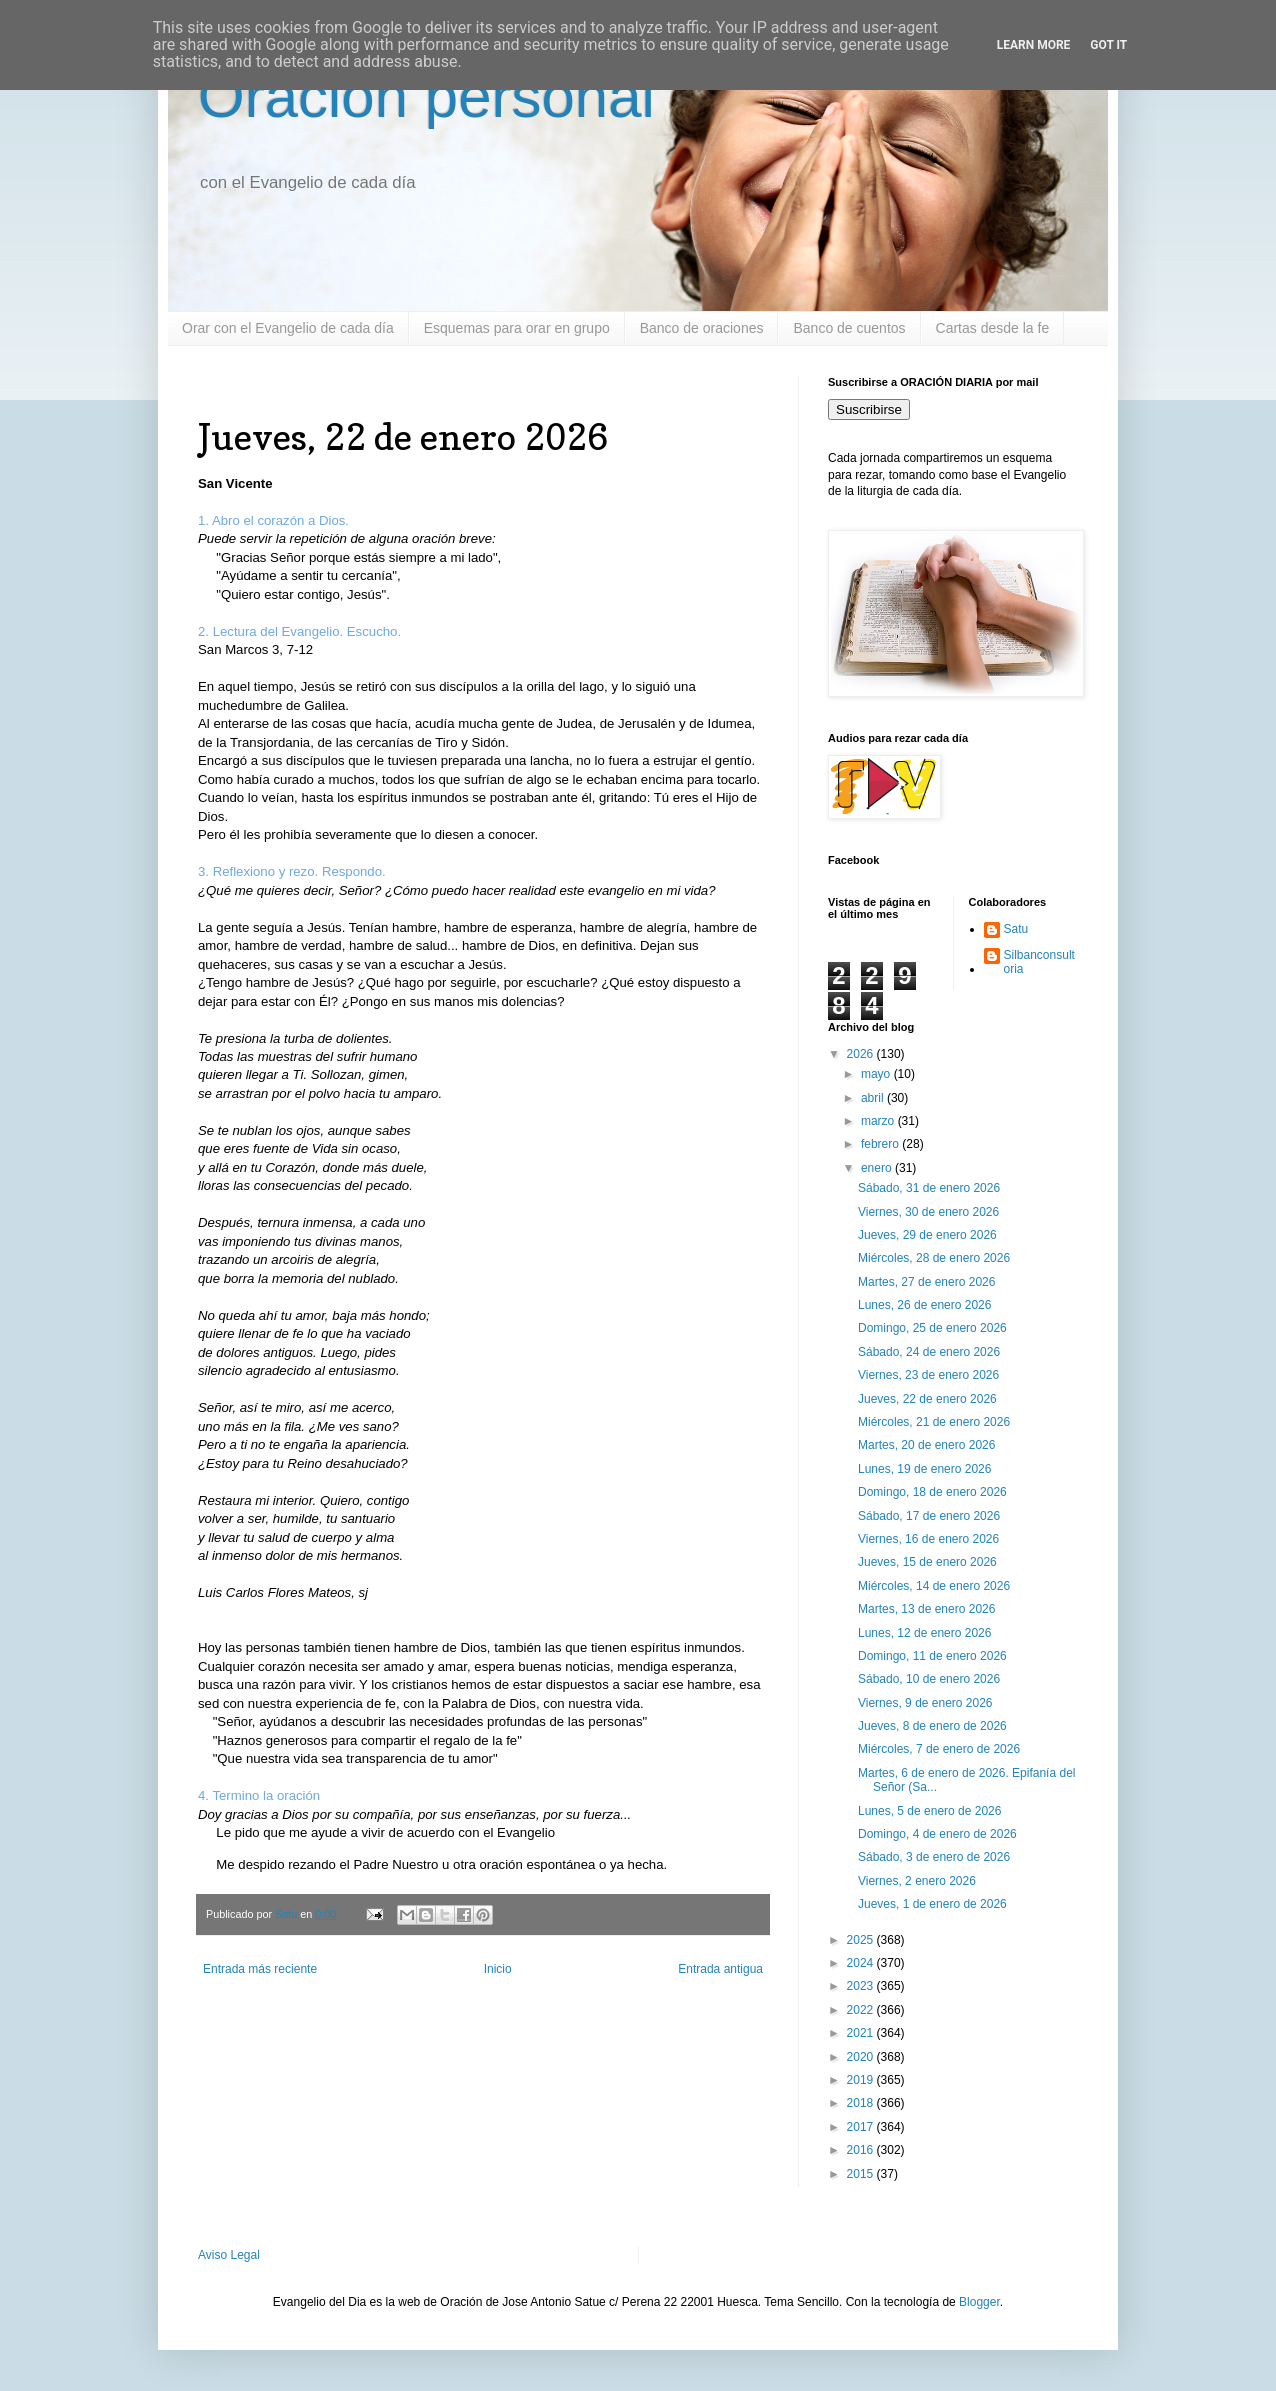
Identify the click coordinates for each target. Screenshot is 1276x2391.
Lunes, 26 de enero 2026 (924, 1305)
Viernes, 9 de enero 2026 (925, 1703)
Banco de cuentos (849, 328)
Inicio (498, 1969)
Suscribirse (869, 409)
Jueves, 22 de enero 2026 (927, 1399)
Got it (1108, 45)
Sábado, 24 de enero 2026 (929, 1352)
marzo (879, 1121)
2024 (862, 1963)
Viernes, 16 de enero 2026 (928, 1539)
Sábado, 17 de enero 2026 (929, 1516)
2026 (862, 1054)
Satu (1016, 929)
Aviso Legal (229, 2255)
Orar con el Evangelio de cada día (288, 328)
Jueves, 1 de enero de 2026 (932, 1904)
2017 (862, 2127)
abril (874, 1098)
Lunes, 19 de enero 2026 (924, 1469)
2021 (862, 2033)
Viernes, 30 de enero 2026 (928, 1212)
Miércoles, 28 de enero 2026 (934, 1258)
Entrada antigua (720, 1969)
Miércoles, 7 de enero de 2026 (939, 1749)
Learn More (1034, 45)
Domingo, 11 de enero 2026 (932, 1656)
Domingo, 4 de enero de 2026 (937, 1834)
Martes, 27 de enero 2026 (926, 1282)
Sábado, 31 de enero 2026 (929, 1188)
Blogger (979, 2302)
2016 (862, 2150)
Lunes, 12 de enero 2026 (924, 1633)
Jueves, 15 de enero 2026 (927, 1562)
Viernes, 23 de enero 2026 (928, 1375)
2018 (862, 2103)
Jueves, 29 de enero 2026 (927, 1235)
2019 (862, 2080)
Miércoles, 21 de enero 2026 (934, 1422)
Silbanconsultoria (1039, 962)
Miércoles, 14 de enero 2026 (934, 1586)
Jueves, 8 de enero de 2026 (932, 1726)
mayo (877, 1074)
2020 (862, 2057)
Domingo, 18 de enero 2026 (932, 1492)
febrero (881, 1144)
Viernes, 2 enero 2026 (917, 1881)
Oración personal (426, 96)
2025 (862, 1940)
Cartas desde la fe (993, 328)
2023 (862, 1986)
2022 (862, 2010)
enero (878, 1168)
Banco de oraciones (702, 328)
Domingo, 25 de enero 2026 (932, 1328)
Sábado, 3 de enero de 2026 (934, 1857)
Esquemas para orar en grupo (517, 328)
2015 (862, 2174)
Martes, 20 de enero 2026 (926, 1445)
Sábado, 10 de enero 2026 (929, 1679)
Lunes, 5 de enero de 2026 (929, 1811)
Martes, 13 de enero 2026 (926, 1609)
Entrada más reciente (260, 1969)
